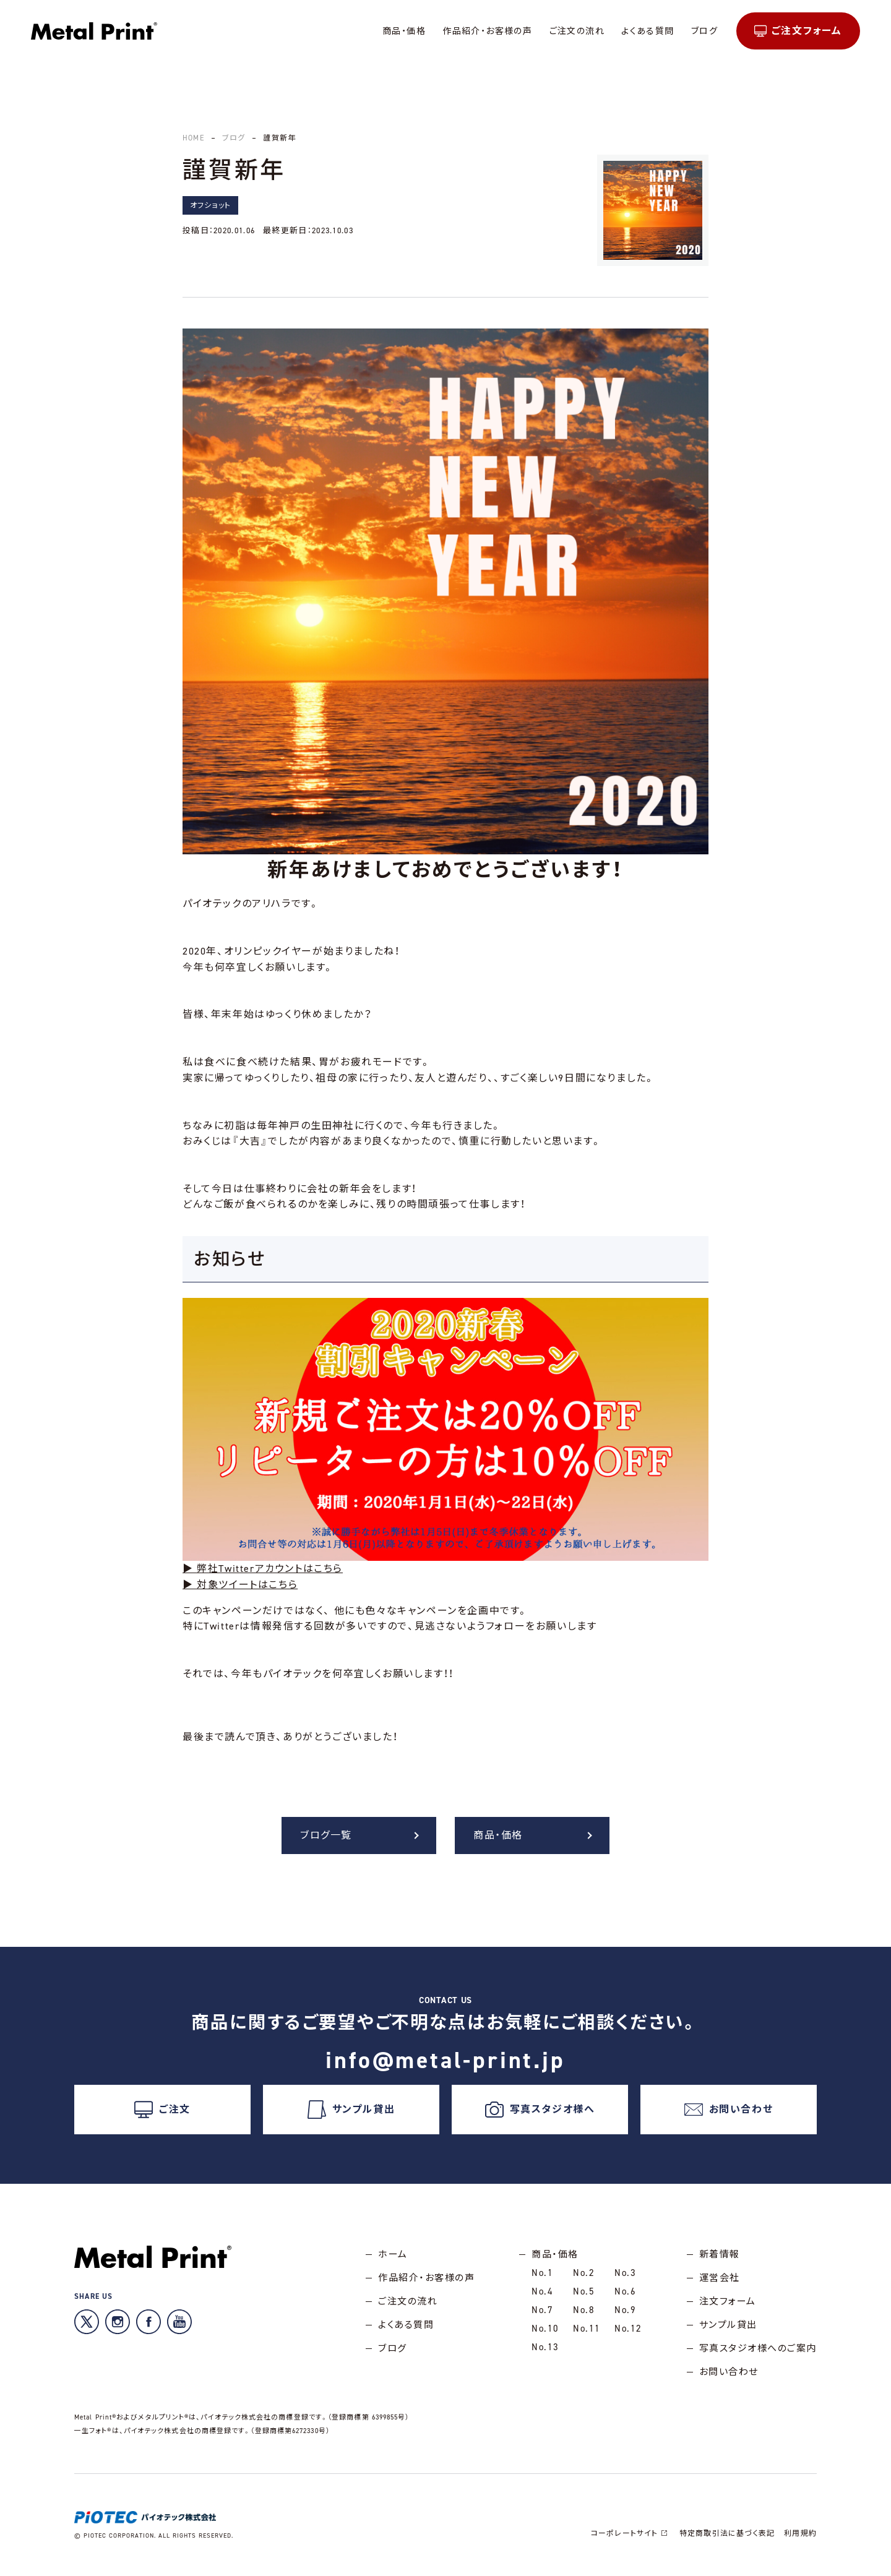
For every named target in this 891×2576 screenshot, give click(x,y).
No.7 (542, 2310)
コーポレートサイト (630, 2533)
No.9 (625, 2310)
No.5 (584, 2291)
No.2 (584, 2273)
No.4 (542, 2291)
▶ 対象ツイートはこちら (240, 1584)
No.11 (587, 2328)
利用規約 (800, 2533)
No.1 (542, 2273)
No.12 (628, 2328)
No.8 (584, 2310)
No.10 (545, 2328)
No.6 (625, 2291)
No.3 (625, 2273)
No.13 (545, 2347)
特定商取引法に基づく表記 (727, 2533)
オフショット (210, 205)
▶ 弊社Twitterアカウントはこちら (263, 1568)
